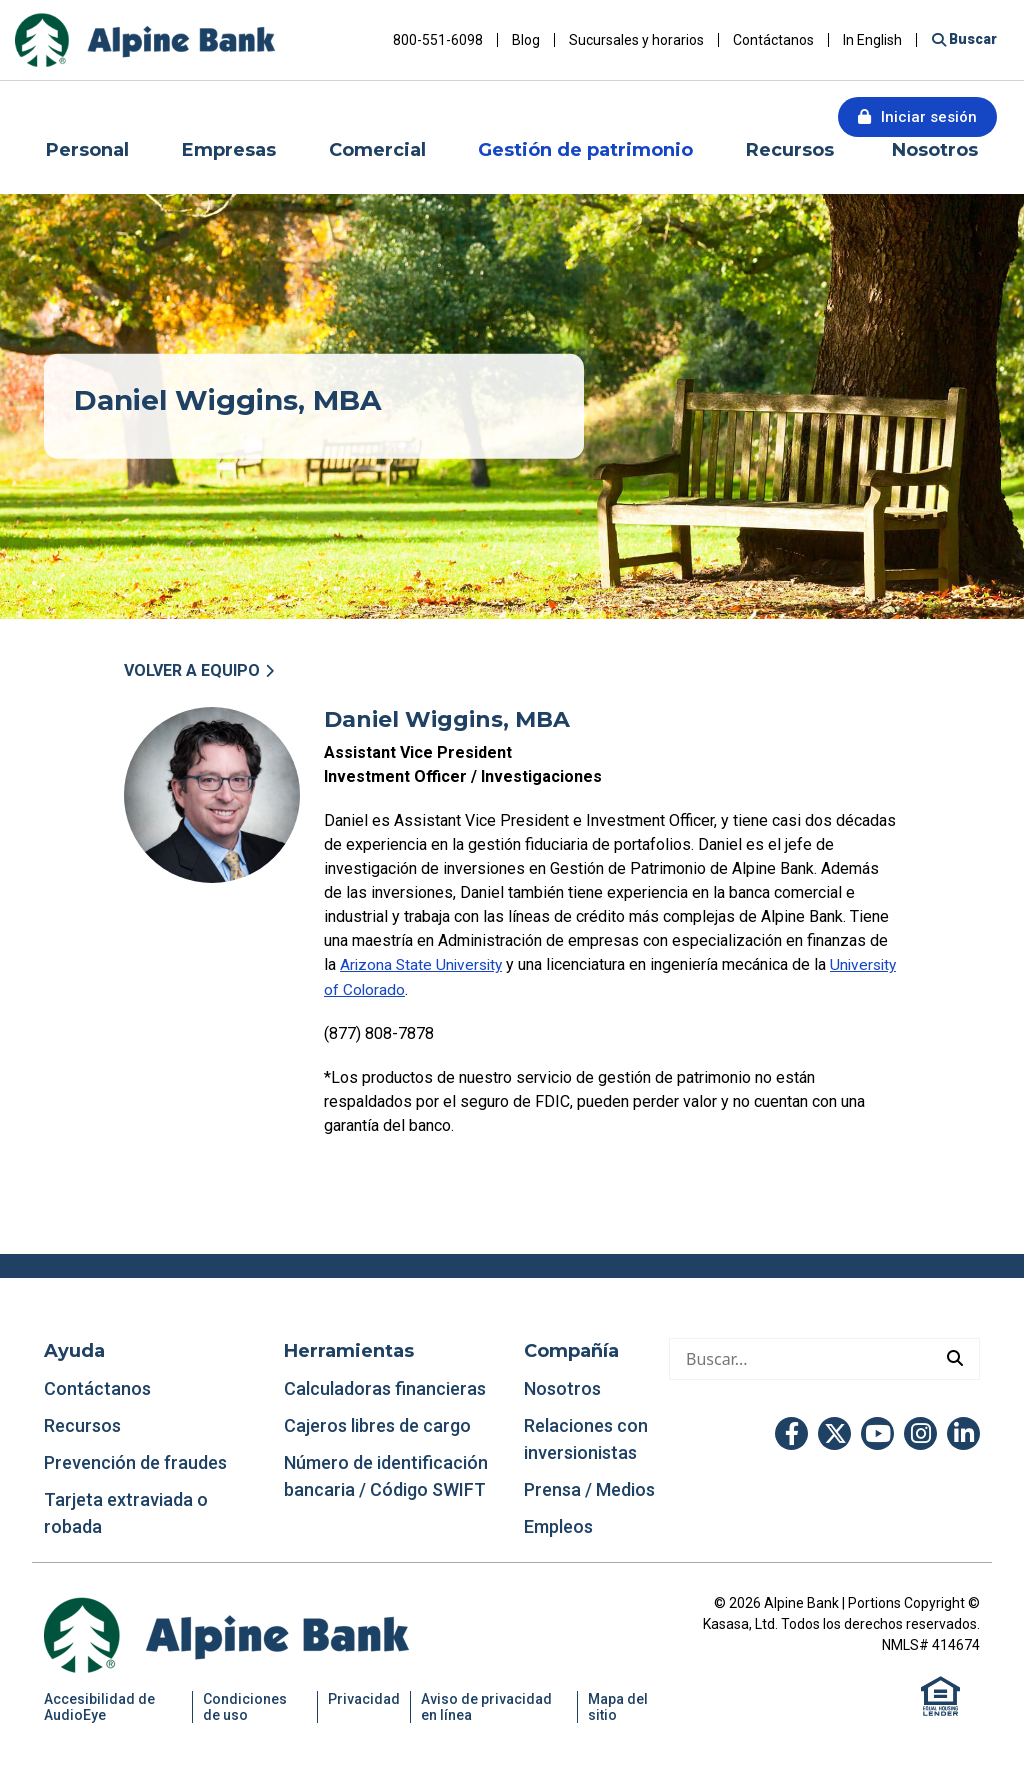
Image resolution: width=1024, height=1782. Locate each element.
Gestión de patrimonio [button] (585, 150)
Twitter (834, 1432)
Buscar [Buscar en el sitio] (971, 39)
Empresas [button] (229, 150)
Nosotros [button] (935, 150)
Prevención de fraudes (135, 1461)
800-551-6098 (438, 40)
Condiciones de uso (245, 1706)
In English (872, 40)
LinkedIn (963, 1432)
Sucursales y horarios (636, 40)
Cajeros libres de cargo (377, 1424)
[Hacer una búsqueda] (800, 1358)
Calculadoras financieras (385, 1387)
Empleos (558, 1525)
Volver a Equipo (192, 670)
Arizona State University (424, 964)
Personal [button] (87, 150)
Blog (526, 40)
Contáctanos (773, 40)
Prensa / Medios (589, 1488)
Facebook (791, 1432)
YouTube (877, 1432)
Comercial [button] (377, 150)
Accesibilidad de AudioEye (99, 1706)
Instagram (920, 1432)
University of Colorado (402, 988)
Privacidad (364, 1698)
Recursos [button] (792, 150)
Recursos (84, 1424)
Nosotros (562, 1387)
